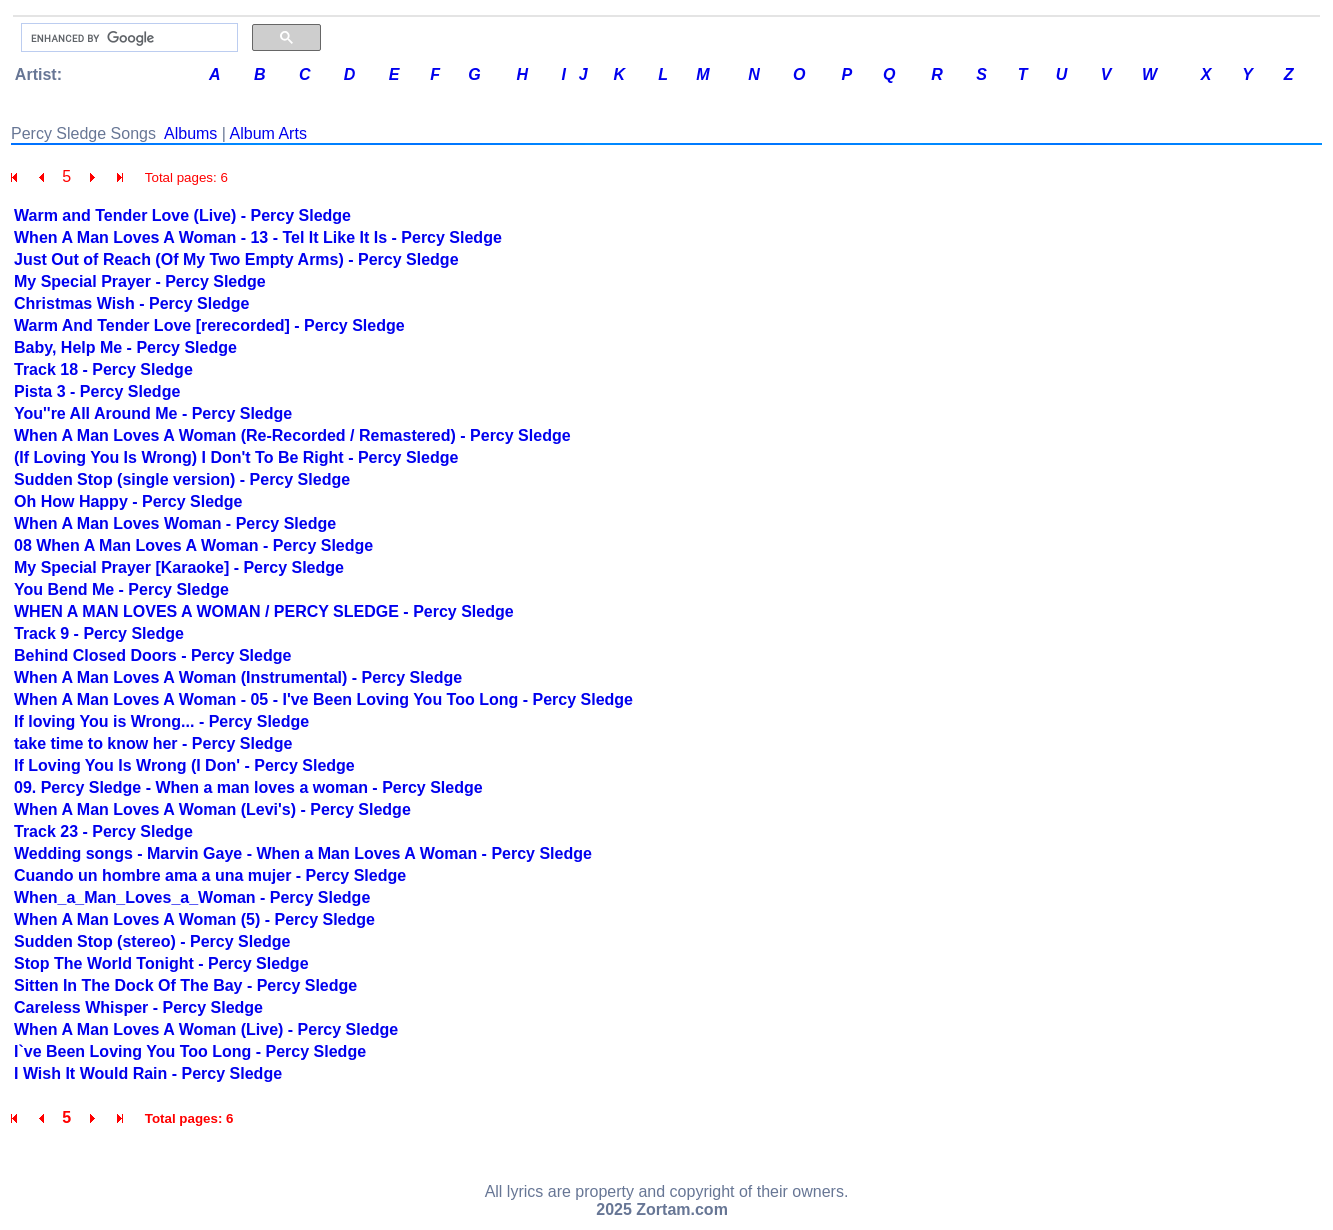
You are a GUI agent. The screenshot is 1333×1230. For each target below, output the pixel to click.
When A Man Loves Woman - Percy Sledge (175, 523)
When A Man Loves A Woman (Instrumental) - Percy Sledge (238, 677)
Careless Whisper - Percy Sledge (138, 1007)
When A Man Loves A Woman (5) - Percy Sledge (194, 919)
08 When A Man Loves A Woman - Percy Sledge (193, 545)
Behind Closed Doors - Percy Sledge (152, 655)
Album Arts (268, 133)
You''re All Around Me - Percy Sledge (153, 413)
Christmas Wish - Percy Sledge (132, 303)
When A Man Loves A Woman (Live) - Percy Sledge (206, 1029)
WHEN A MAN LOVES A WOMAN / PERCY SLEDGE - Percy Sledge (264, 611)
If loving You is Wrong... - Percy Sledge (161, 721)
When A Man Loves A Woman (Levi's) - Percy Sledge (212, 809)
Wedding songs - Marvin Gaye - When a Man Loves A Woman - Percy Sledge (303, 853)
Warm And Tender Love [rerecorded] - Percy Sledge (209, 325)
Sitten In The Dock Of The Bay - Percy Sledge (185, 985)
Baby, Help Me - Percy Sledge (125, 347)
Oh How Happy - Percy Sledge (128, 501)
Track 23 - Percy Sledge (103, 831)
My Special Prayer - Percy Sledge (140, 281)
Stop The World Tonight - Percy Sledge (161, 963)
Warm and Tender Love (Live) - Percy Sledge (182, 215)
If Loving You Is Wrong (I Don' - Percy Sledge (184, 765)
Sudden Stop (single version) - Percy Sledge (182, 479)
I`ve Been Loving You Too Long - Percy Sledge (190, 1051)
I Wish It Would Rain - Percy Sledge (148, 1073)
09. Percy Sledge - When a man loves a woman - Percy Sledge (248, 787)
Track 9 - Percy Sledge (99, 633)
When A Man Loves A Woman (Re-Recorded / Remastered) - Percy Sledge (292, 435)
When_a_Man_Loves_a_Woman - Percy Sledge (192, 897)
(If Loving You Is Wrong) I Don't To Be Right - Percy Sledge (236, 457)
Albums (190, 133)
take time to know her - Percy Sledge (153, 743)
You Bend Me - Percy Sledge (121, 589)
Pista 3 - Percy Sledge (97, 391)
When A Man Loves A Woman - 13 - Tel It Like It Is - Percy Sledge (258, 237)
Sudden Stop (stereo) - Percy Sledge (152, 941)
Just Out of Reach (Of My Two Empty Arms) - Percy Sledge (236, 259)
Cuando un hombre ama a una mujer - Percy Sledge (210, 875)
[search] (127, 38)
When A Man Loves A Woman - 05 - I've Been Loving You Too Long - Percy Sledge (323, 699)
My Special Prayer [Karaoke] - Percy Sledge (179, 567)
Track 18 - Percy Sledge (103, 369)
